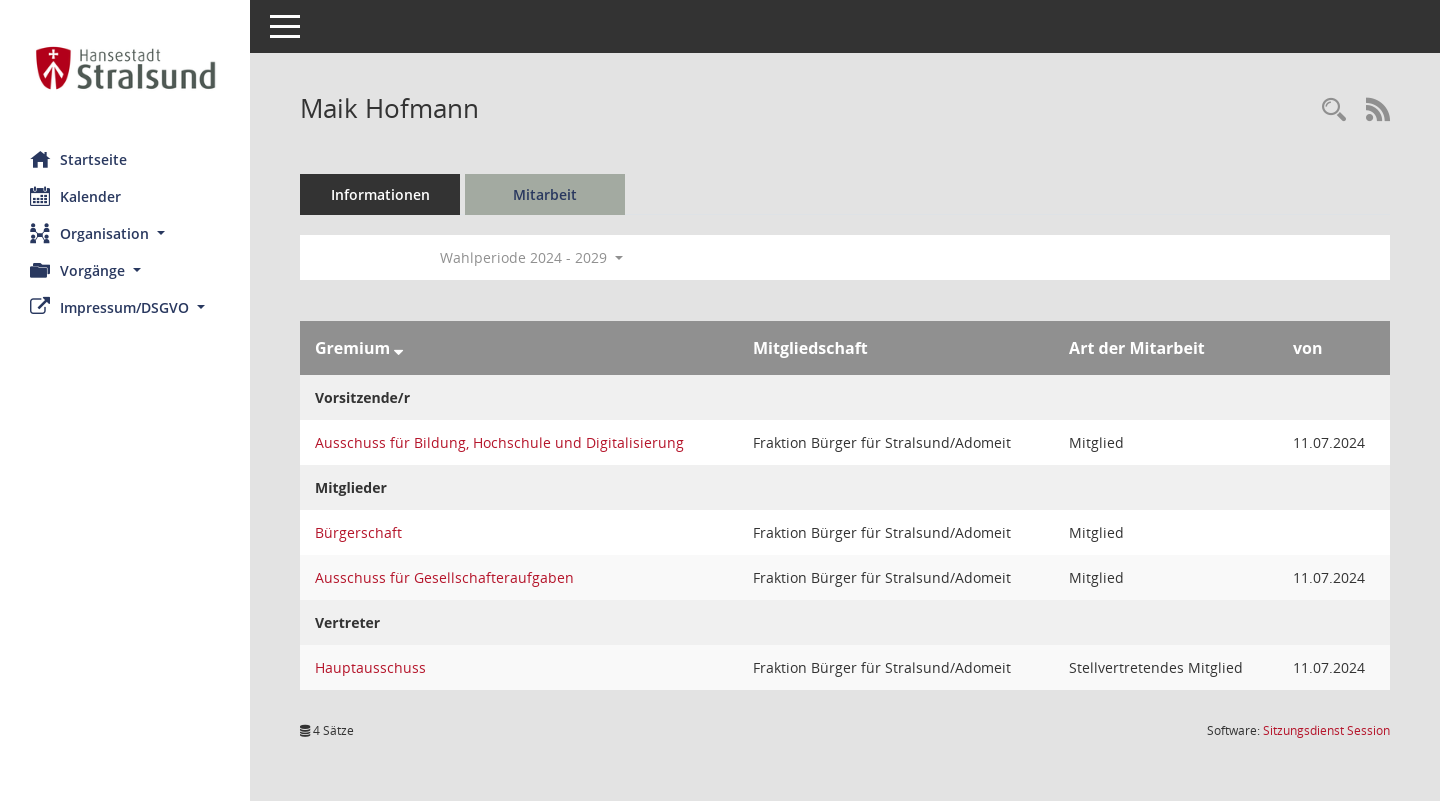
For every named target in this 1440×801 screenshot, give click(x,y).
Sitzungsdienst (1326, 730)
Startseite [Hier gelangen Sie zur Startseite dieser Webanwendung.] (78, 159)
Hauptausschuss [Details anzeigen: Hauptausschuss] (370, 667)
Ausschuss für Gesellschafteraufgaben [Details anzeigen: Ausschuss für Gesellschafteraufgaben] (444, 577)
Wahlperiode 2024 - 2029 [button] (531, 257)
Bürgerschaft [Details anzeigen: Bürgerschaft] (358, 532)
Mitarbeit (545, 194)
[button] (125, 233)
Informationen (380, 194)
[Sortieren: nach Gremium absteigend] (398, 348)
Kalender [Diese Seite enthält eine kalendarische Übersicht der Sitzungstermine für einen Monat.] (75, 196)
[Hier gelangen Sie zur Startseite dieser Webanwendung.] (125, 68)
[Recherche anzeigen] (1334, 110)
